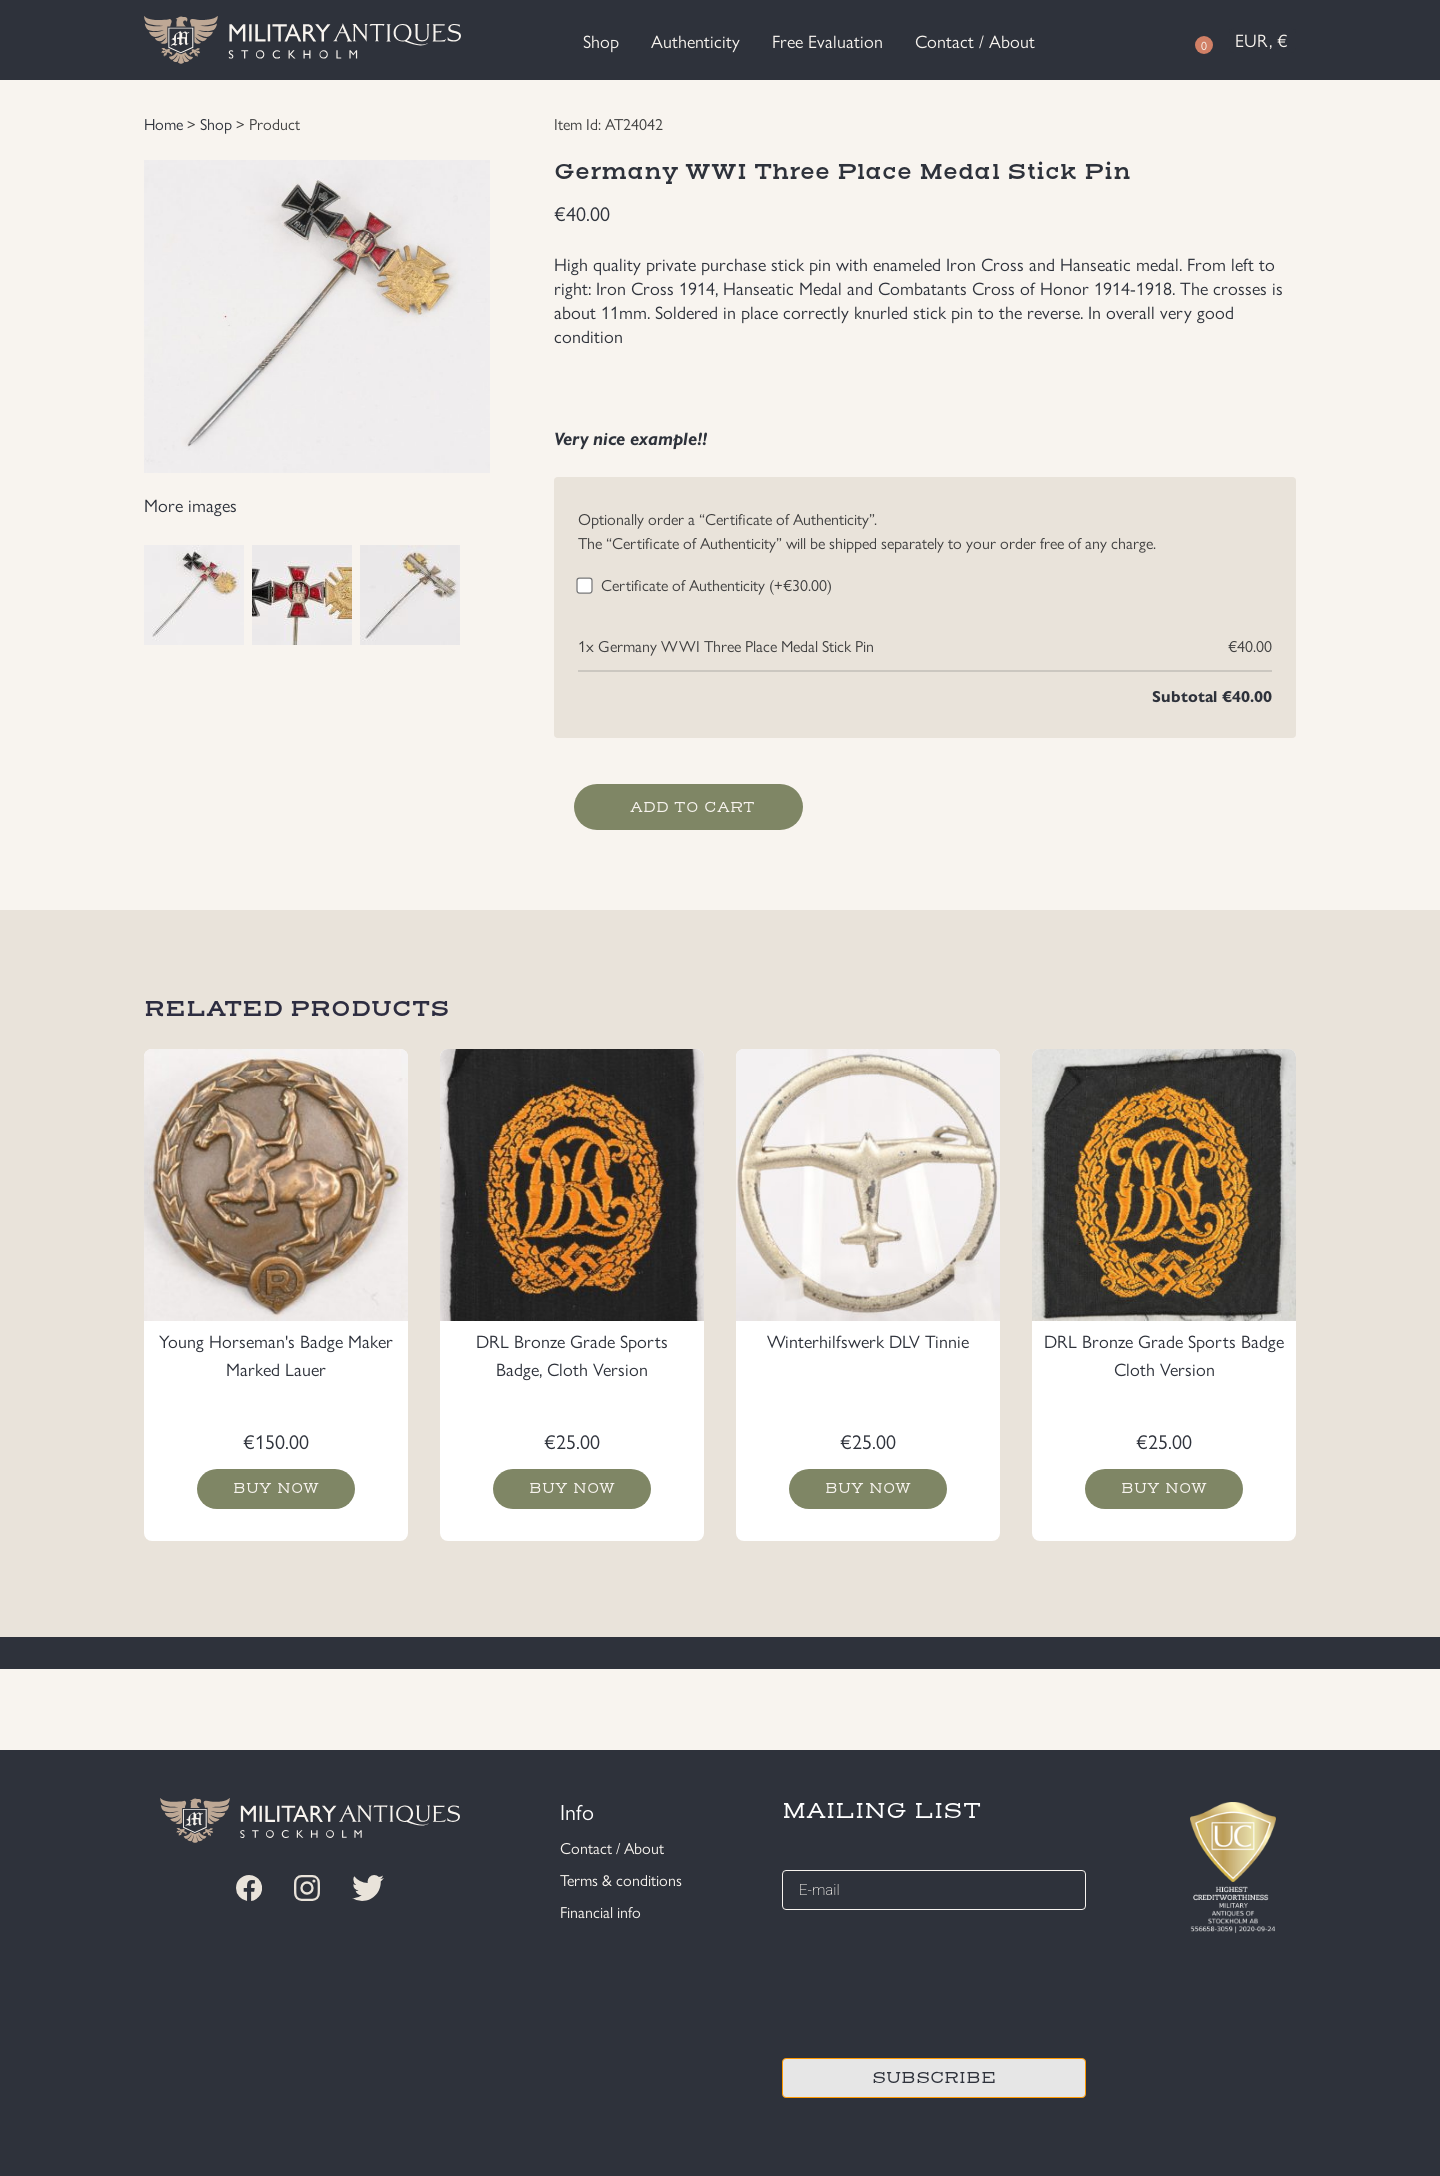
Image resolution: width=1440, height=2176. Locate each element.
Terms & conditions (621, 1879)
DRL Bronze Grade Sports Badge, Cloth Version (572, 1354)
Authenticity (695, 40)
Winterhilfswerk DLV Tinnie (868, 1340)
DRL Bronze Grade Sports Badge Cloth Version (1164, 1354)
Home (163, 123)
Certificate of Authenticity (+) (716, 584)
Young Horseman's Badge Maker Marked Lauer (276, 1354)
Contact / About (975, 40)
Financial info (600, 1911)
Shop (601, 40)
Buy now (276, 1489)
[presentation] (934, 1981)
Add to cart (692, 807)
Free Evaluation (827, 40)
